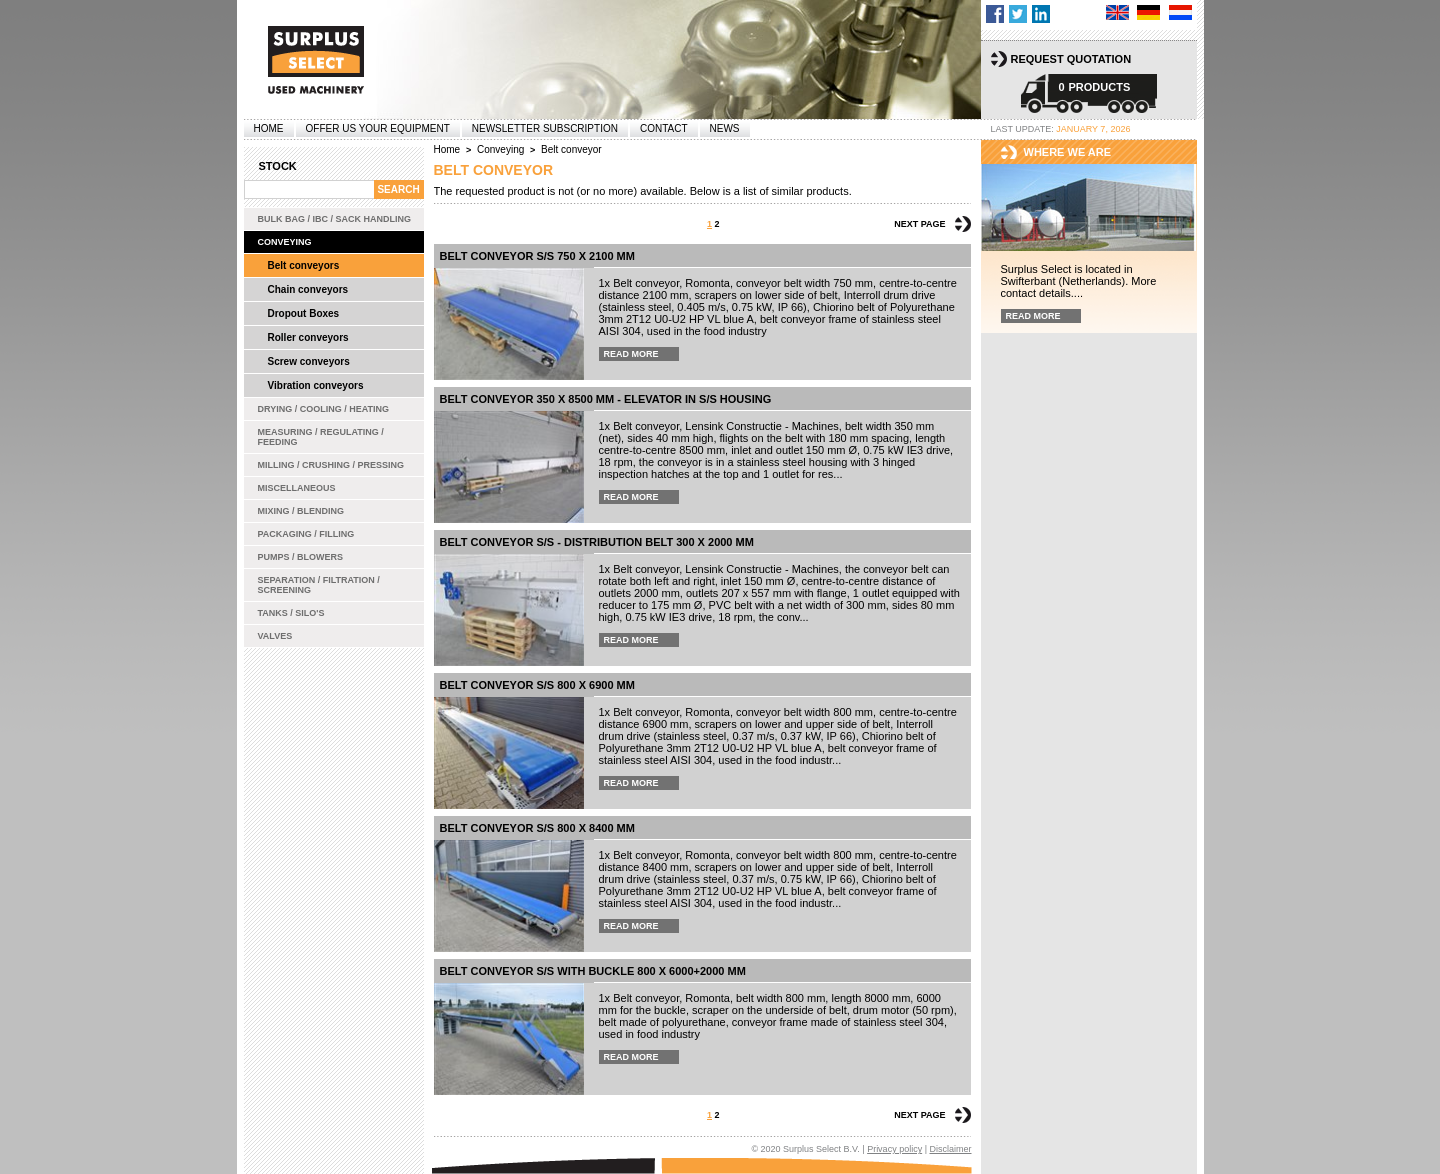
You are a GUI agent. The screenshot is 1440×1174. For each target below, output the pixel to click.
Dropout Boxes (304, 313)
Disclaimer (950, 1149)
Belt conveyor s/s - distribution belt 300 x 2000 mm (597, 542)
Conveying (285, 242)
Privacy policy (894, 1149)
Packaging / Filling (306, 534)
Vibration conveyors (316, 385)
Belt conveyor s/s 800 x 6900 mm (537, 685)
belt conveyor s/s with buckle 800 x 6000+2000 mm (593, 971)
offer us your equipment (378, 128)
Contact (664, 128)
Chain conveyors (308, 289)
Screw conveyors (309, 361)
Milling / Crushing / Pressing (331, 465)
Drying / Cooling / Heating (324, 409)
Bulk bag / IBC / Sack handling (335, 219)
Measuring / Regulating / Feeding (321, 437)
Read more (631, 354)
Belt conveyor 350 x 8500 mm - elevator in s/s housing (606, 399)
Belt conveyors (304, 265)
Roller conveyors (308, 337)
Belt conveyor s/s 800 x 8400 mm (537, 828)
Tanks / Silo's (291, 613)
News (725, 128)
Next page (919, 224)
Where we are (1068, 152)
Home (269, 128)
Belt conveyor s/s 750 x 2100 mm (537, 256)
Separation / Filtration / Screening (319, 585)
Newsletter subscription (545, 128)
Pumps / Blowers (301, 557)
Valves (275, 636)
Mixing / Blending (301, 511)
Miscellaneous (297, 488)
